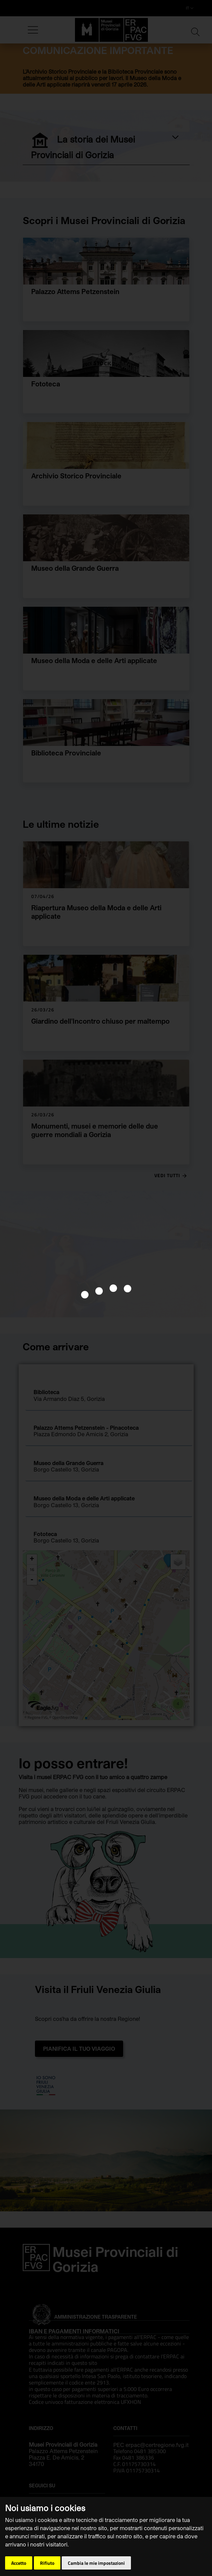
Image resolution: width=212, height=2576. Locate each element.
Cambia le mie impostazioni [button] (96, 2562)
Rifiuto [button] (47, 2562)
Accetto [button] (18, 2562)
